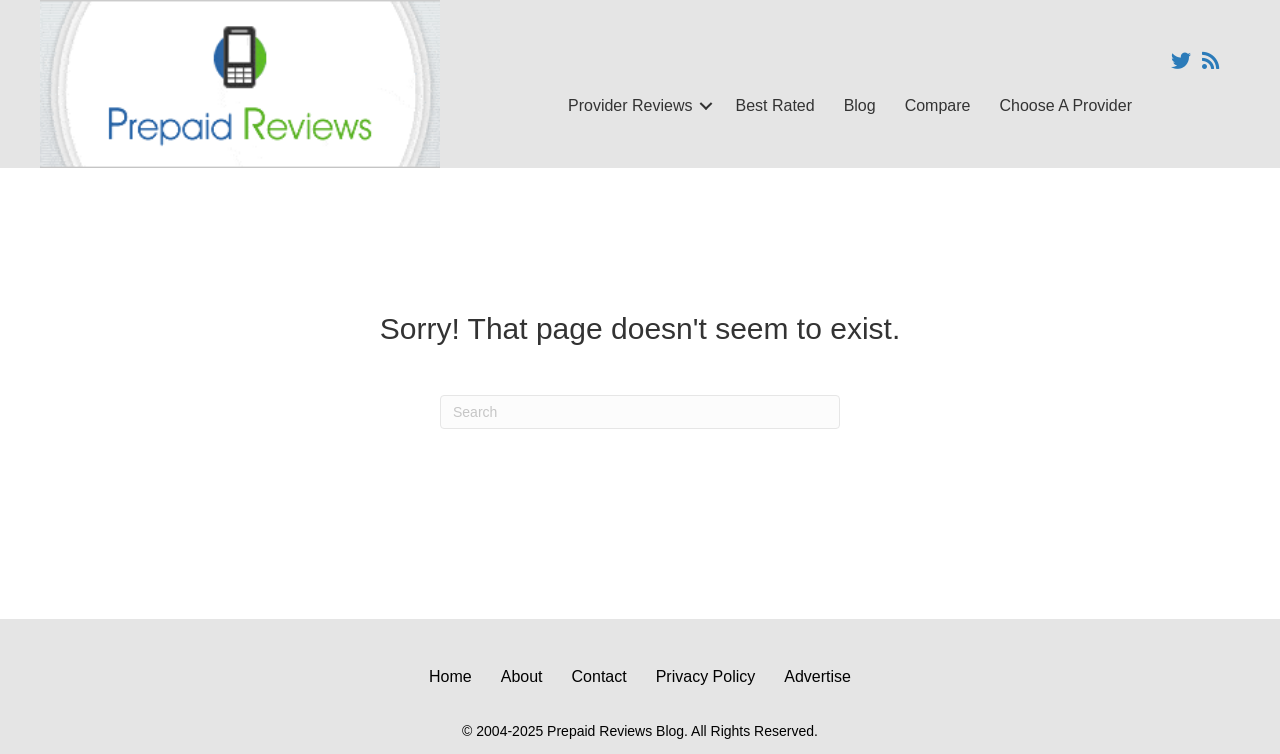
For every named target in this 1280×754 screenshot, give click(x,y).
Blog (860, 105)
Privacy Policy (706, 676)
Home (450, 676)
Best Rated (774, 105)
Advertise (817, 676)
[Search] (640, 412)
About (522, 676)
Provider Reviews (630, 105)
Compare (938, 105)
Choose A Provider (1065, 105)
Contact (599, 676)
